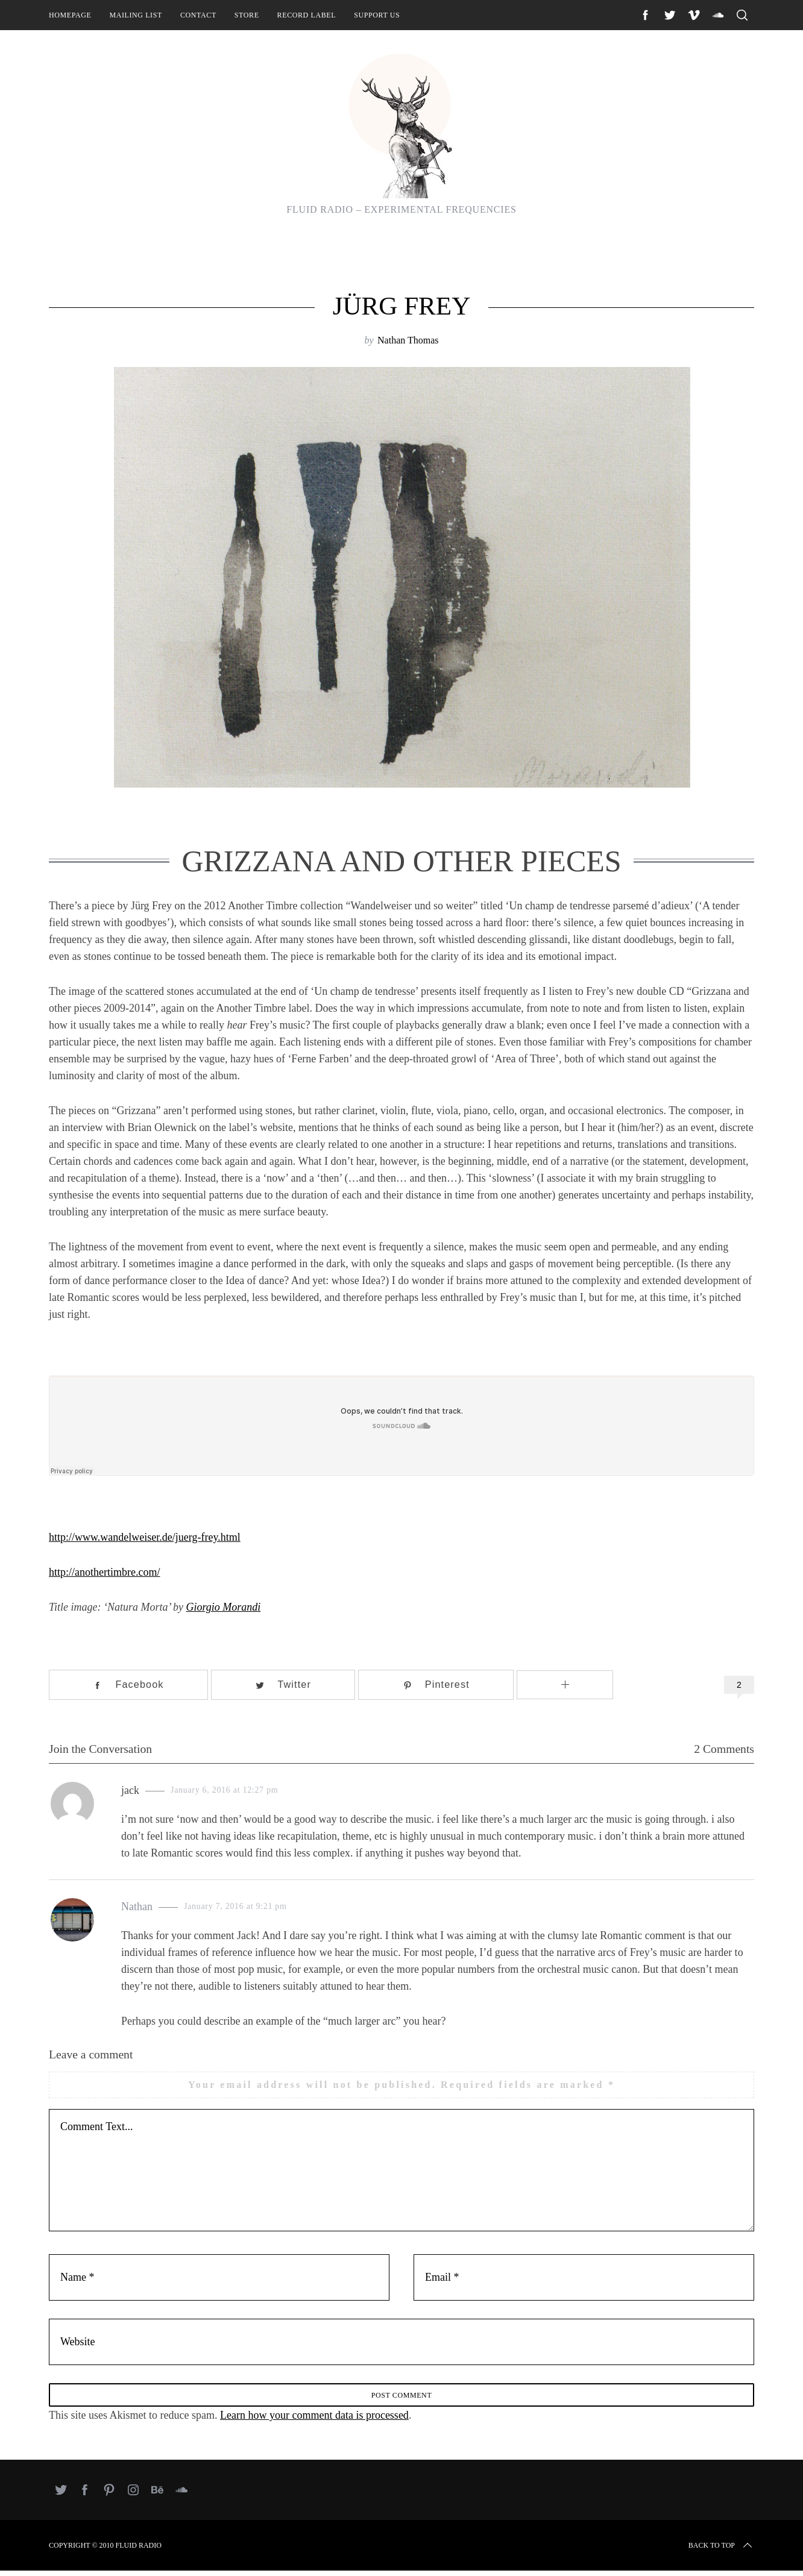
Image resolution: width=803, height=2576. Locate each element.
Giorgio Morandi (223, 1607)
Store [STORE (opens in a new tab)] (247, 15)
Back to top (721, 2550)
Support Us (377, 15)
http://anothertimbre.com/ (104, 1572)
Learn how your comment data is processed (314, 2421)
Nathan (137, 1907)
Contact (198, 15)
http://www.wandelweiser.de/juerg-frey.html (145, 1537)
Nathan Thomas (407, 340)
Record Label (306, 15)
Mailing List (135, 15)
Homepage (70, 15)
